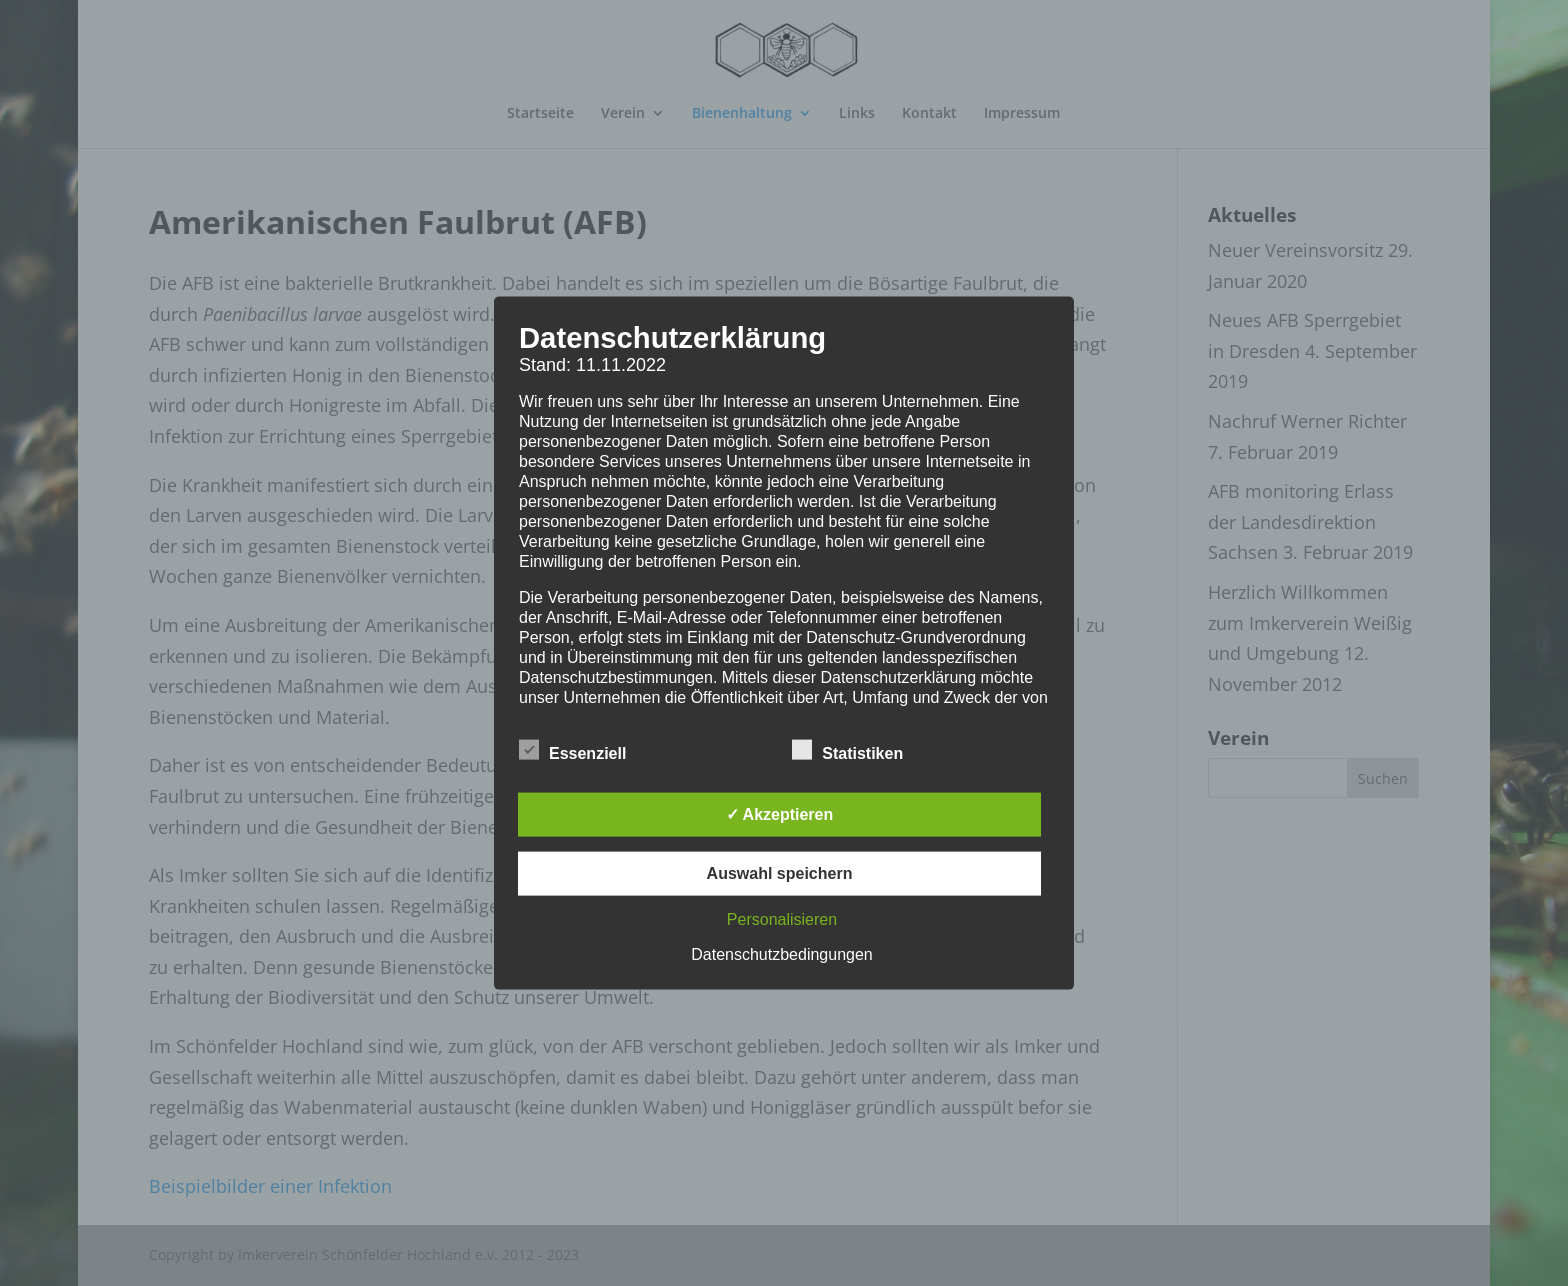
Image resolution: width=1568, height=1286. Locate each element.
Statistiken (847, 750)
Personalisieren (782, 918)
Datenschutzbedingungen (781, 953)
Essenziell (572, 750)
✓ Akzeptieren (780, 813)
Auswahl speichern (780, 872)
